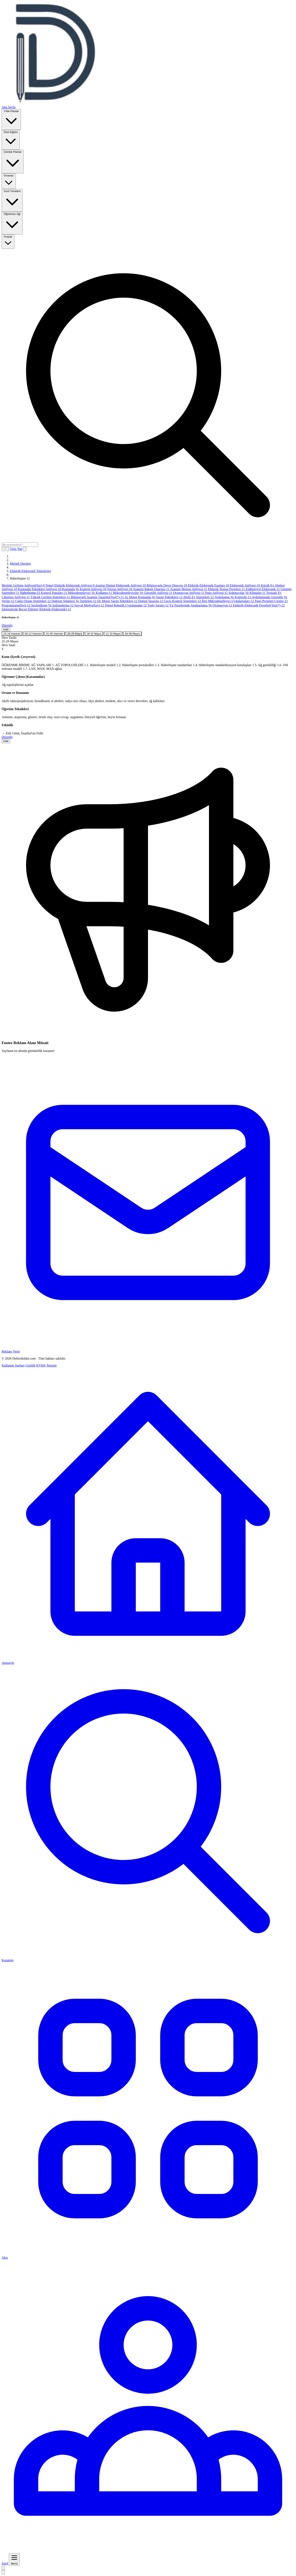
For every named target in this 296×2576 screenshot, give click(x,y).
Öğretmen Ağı (12, 222)
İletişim (52, 1365)
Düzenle (7, 625)
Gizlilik (30, 1365)
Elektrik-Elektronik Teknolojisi (30, 571)
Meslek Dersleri (20, 563)
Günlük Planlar (12, 161)
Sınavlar (8, 181)
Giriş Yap (16, 549)
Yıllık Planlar (11, 119)
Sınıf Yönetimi (12, 200)
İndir (6, 629)
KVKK (41, 1365)
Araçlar (8, 241)
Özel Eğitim (10, 139)
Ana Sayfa (8, 107)
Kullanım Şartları (13, 1365)
